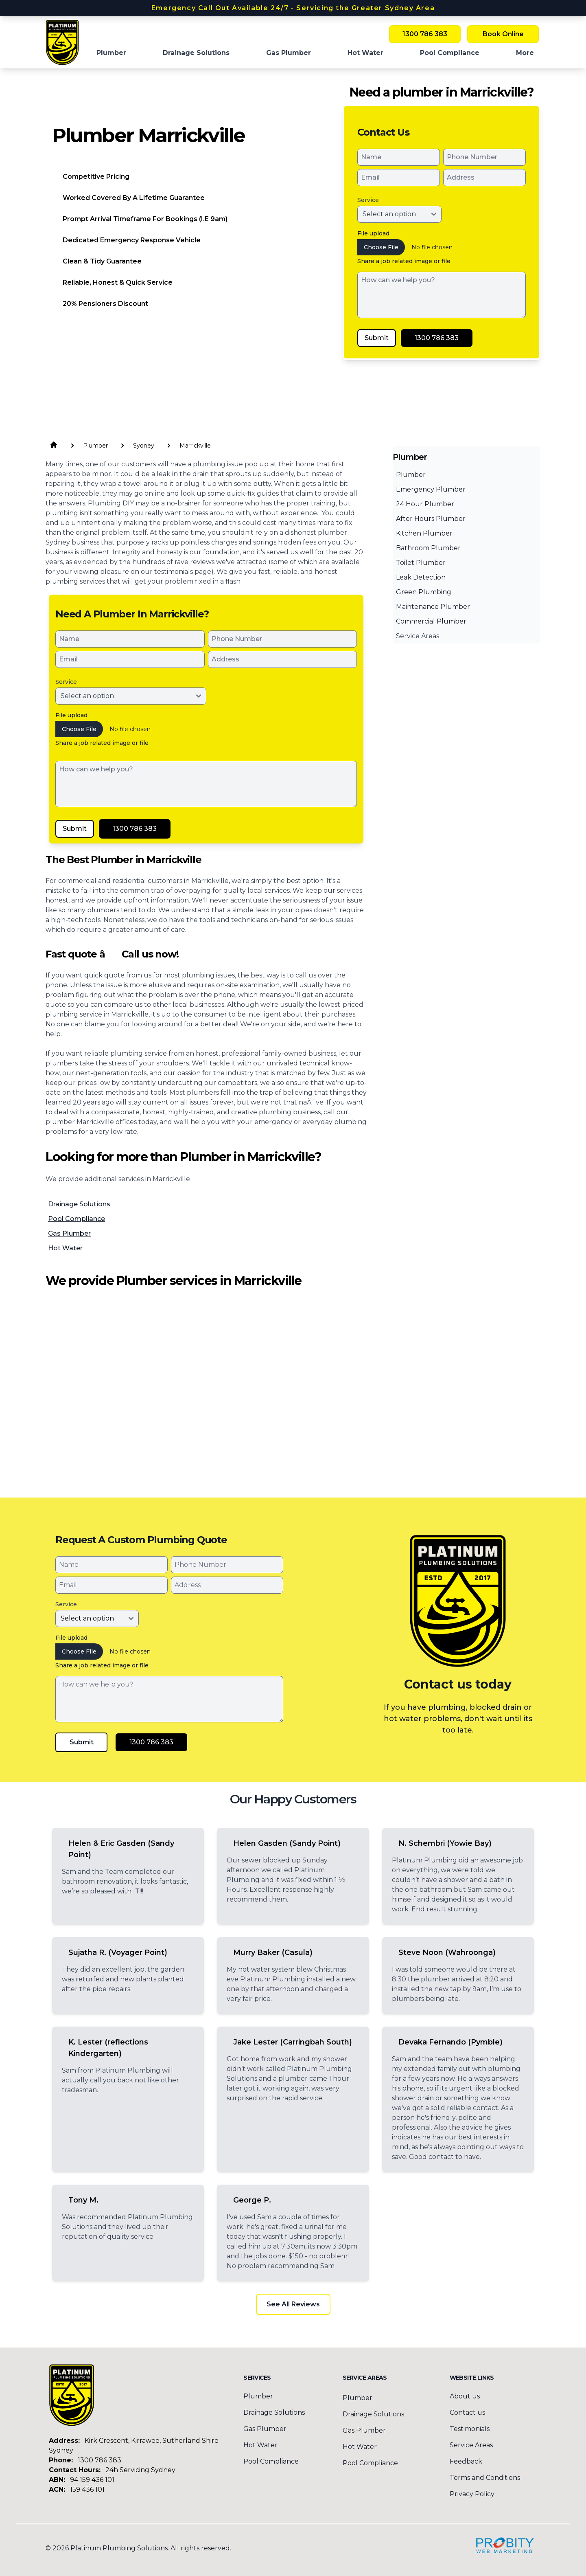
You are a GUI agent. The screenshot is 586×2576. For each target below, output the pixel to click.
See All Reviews (293, 2304)
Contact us (467, 2412)
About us (465, 2396)
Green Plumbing (423, 592)
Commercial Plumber (431, 621)
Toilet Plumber (421, 563)
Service (368, 200)
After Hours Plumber (431, 519)
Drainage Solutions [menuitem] (196, 53)
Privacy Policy (472, 2494)
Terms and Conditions (485, 2478)
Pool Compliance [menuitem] (449, 53)
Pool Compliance (76, 1219)
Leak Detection (421, 577)
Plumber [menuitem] (111, 53)
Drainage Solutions (79, 1204)
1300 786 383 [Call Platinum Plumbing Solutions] (424, 34)
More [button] (525, 53)
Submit (377, 338)
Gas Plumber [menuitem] (288, 53)
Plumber (411, 475)
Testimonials (470, 2429)
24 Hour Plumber (425, 504)
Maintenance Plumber (433, 607)
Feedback (466, 2461)
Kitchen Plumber (424, 533)
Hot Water (65, 1248)
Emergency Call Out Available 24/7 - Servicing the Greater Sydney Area (293, 8)
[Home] (62, 42)
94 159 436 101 (92, 2480)
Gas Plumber (69, 1233)
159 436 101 (87, 2489)
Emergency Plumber (431, 489)
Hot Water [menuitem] (365, 53)
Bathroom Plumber (428, 548)
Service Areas (417, 636)
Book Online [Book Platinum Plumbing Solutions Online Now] (503, 34)
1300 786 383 (99, 2460)
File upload (373, 233)
